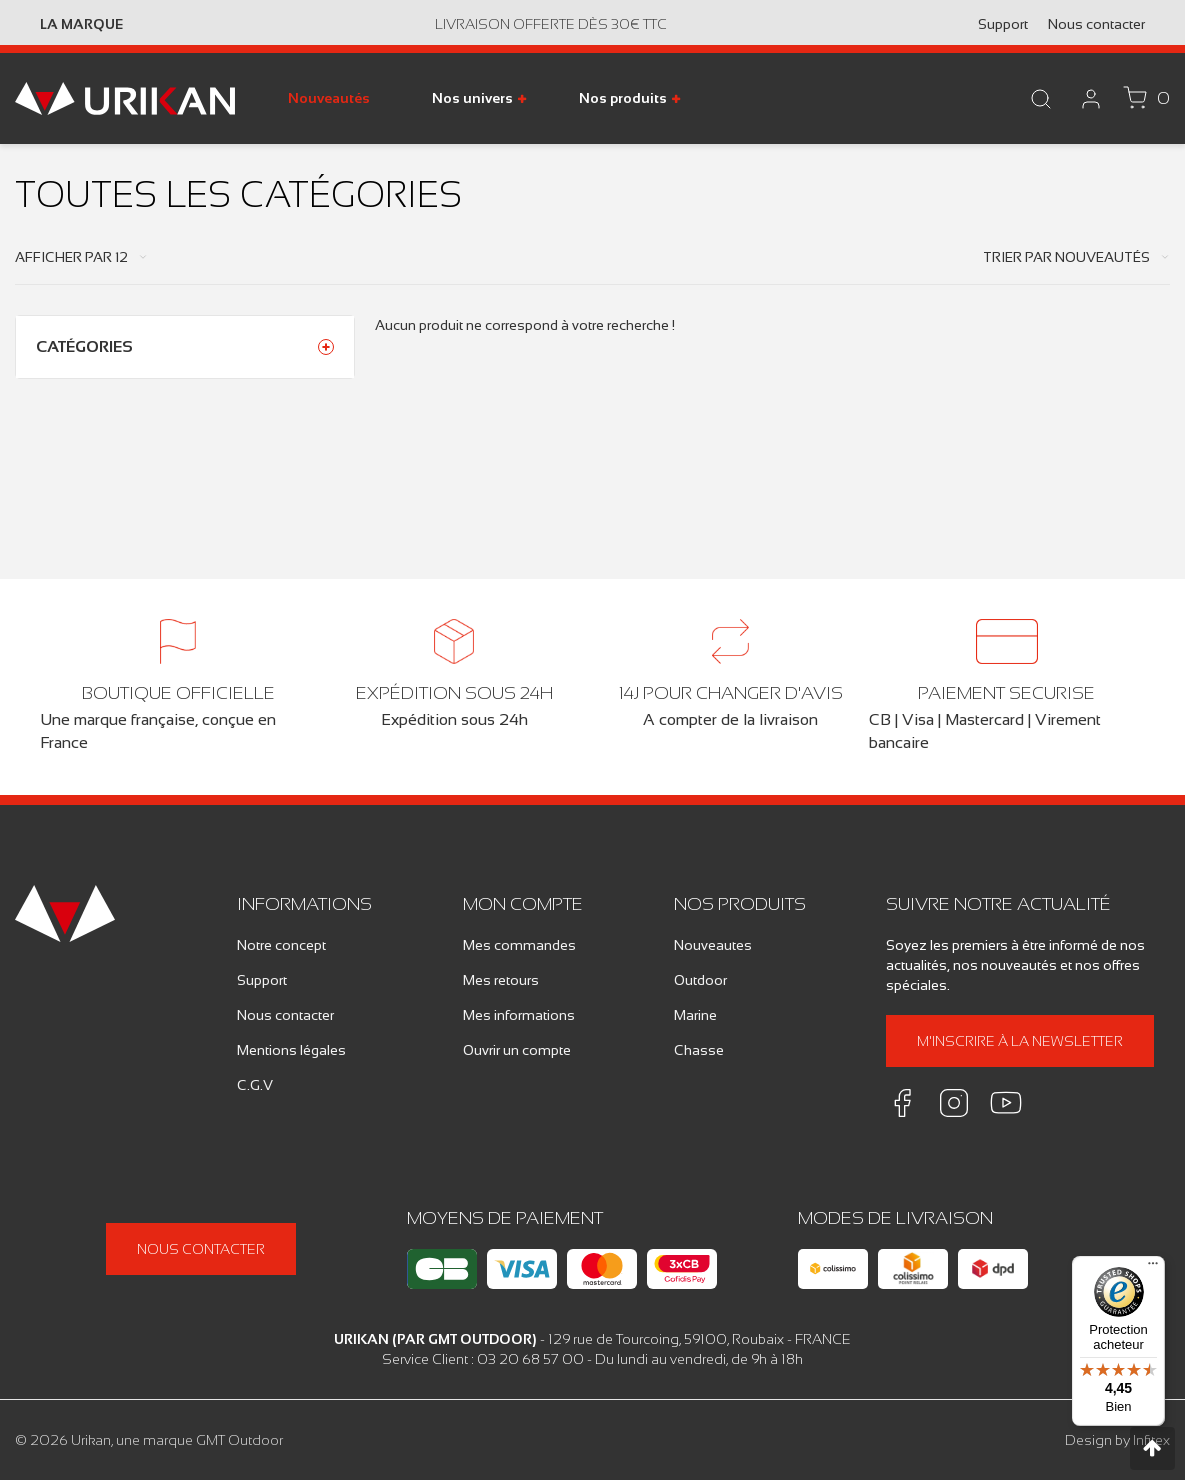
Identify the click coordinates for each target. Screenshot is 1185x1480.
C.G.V (255, 1085)
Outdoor (700, 980)
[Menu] (1153, 1268)
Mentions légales (291, 1050)
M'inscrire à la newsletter (1020, 1041)
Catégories (84, 346)
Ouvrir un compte (517, 1050)
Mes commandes (519, 945)
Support (1003, 24)
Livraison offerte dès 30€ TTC (551, 24)
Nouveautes (713, 945)
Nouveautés (329, 98)
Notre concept (281, 945)
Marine (695, 1015)
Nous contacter (1096, 24)
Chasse (699, 1050)
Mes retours (501, 980)
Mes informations (519, 1015)
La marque (81, 24)
